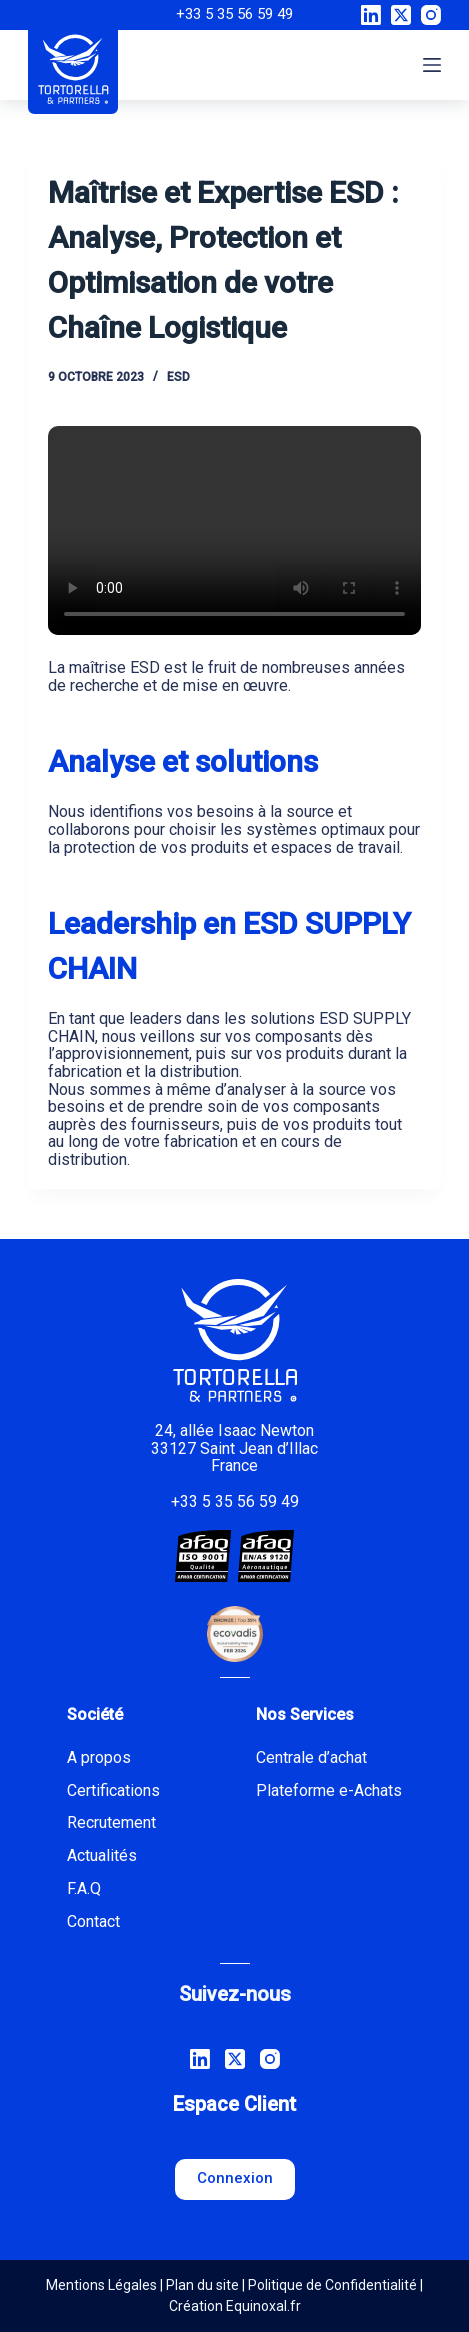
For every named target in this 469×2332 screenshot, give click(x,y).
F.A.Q (84, 1888)
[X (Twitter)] (401, 15)
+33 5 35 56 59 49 (234, 14)
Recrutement (111, 1822)
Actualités (102, 1855)
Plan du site (202, 2285)
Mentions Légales (101, 2285)
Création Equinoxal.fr (235, 2306)
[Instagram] (431, 15)
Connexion (235, 2178)
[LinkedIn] (371, 15)
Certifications (113, 1790)
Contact (93, 1921)
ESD (178, 377)
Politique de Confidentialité (332, 2285)
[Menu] (432, 65)
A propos (99, 1757)
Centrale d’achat (311, 1757)
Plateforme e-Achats (329, 1790)
